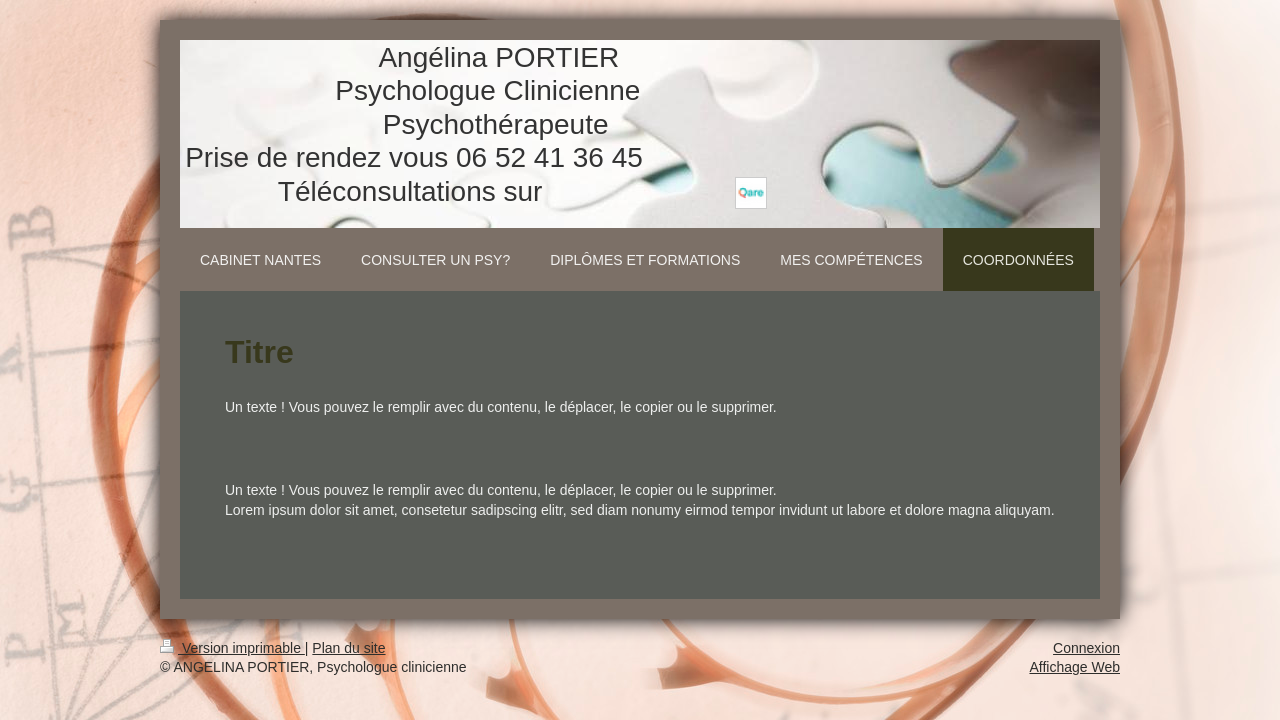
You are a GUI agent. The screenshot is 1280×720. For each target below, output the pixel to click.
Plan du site (348, 648)
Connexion (1086, 648)
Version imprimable (232, 648)
